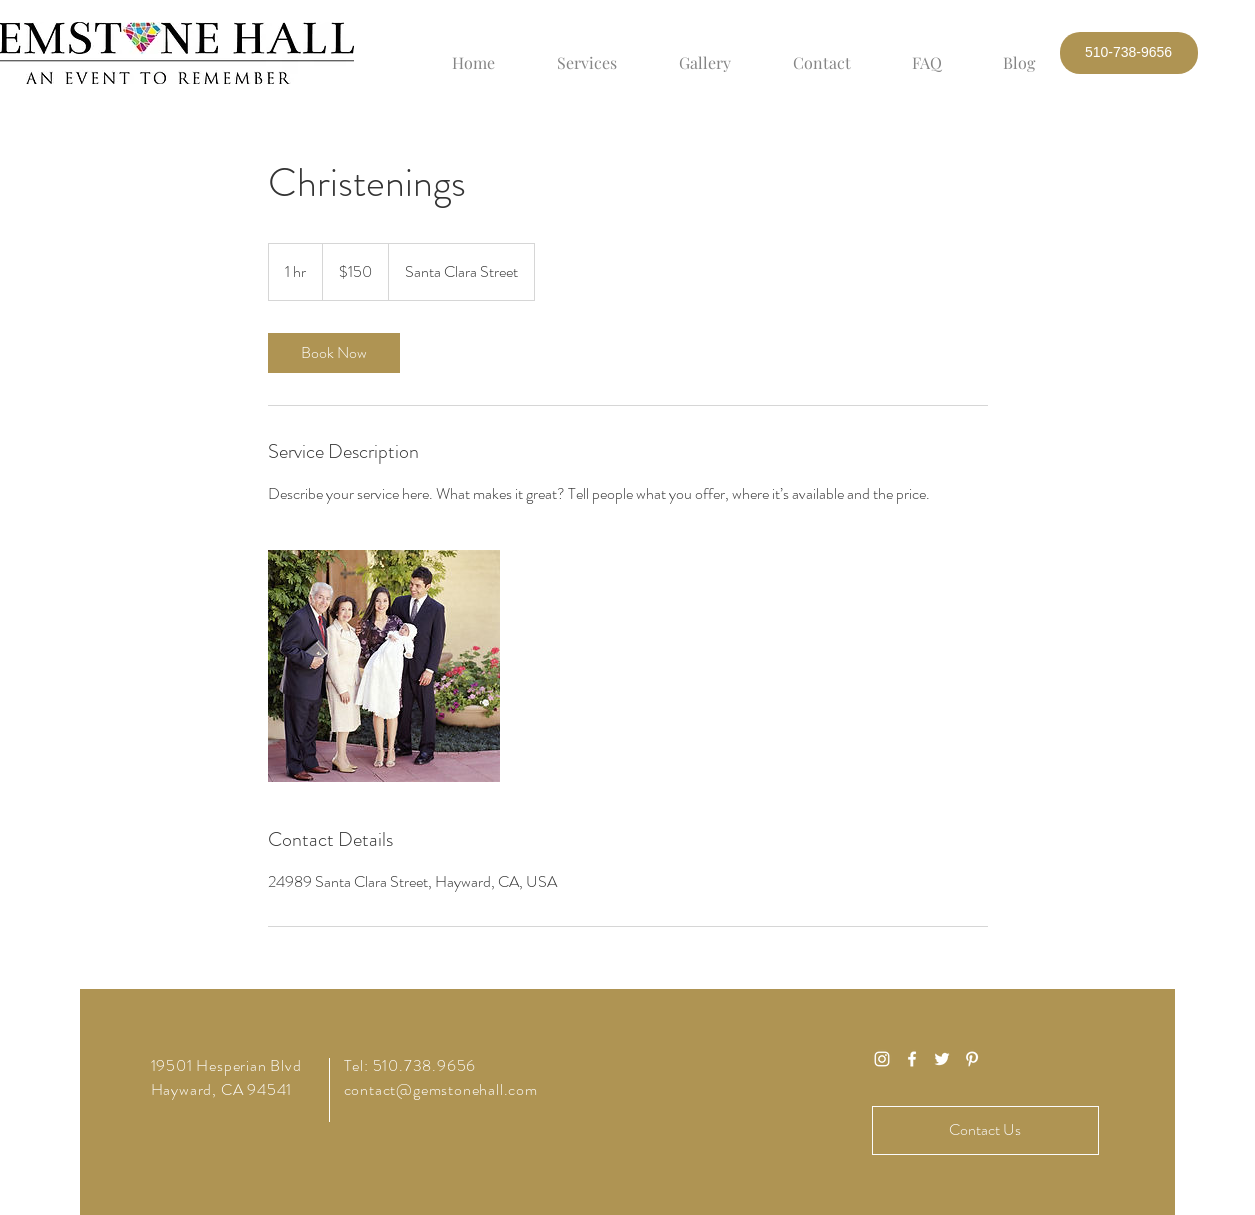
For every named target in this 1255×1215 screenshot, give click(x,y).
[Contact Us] (985, 1130)
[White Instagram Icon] (882, 1059)
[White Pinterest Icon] (972, 1059)
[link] (334, 353)
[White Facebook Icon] (912, 1059)
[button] (1129, 53)
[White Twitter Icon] (942, 1059)
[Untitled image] (384, 666)
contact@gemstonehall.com (441, 1089)
